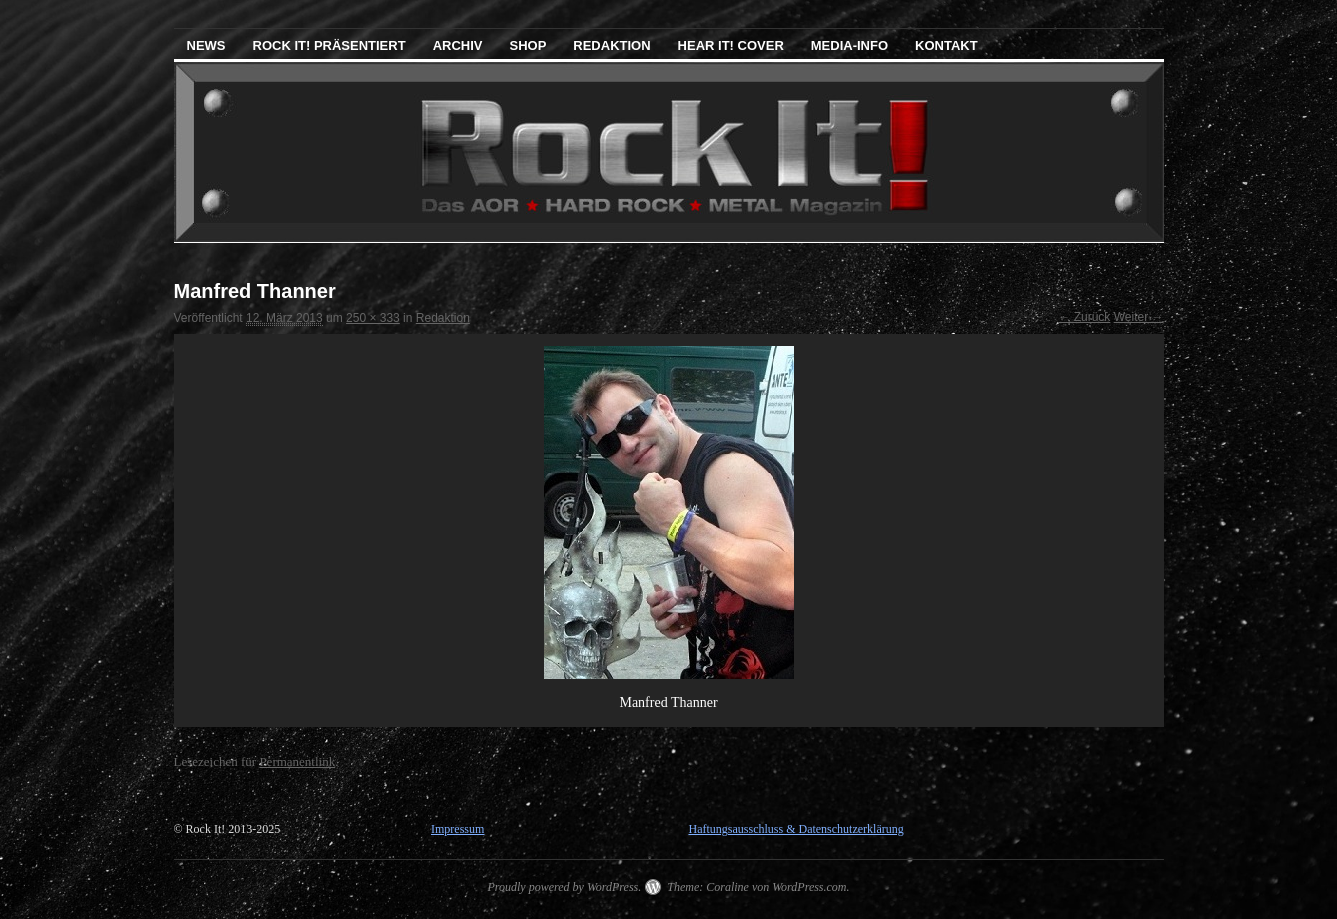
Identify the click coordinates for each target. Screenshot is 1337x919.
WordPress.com (809, 887)
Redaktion (611, 45)
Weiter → (1139, 317)
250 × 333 (373, 318)
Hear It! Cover (731, 45)
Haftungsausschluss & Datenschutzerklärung (795, 829)
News (206, 45)
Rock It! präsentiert (329, 45)
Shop (527, 45)
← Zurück (1084, 317)
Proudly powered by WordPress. (564, 887)
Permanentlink (297, 761)
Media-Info (849, 45)
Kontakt (946, 45)
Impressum (457, 829)
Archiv (458, 45)
